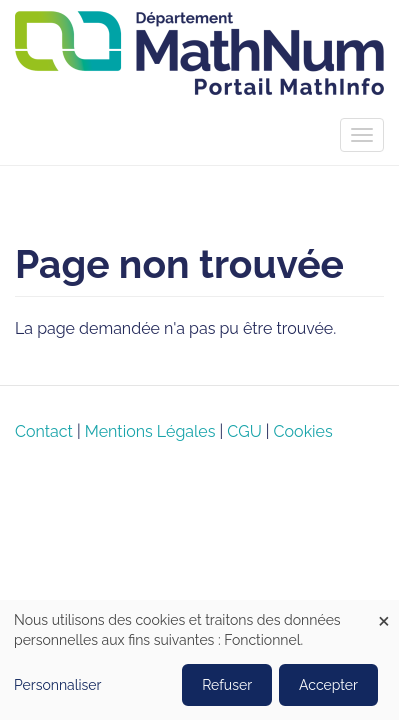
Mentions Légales (150, 431)
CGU (244, 431)
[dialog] (199, 660)
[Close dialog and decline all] (384, 612)
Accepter (328, 685)
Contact (44, 431)
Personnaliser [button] (58, 685)
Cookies (303, 431)
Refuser (227, 685)
